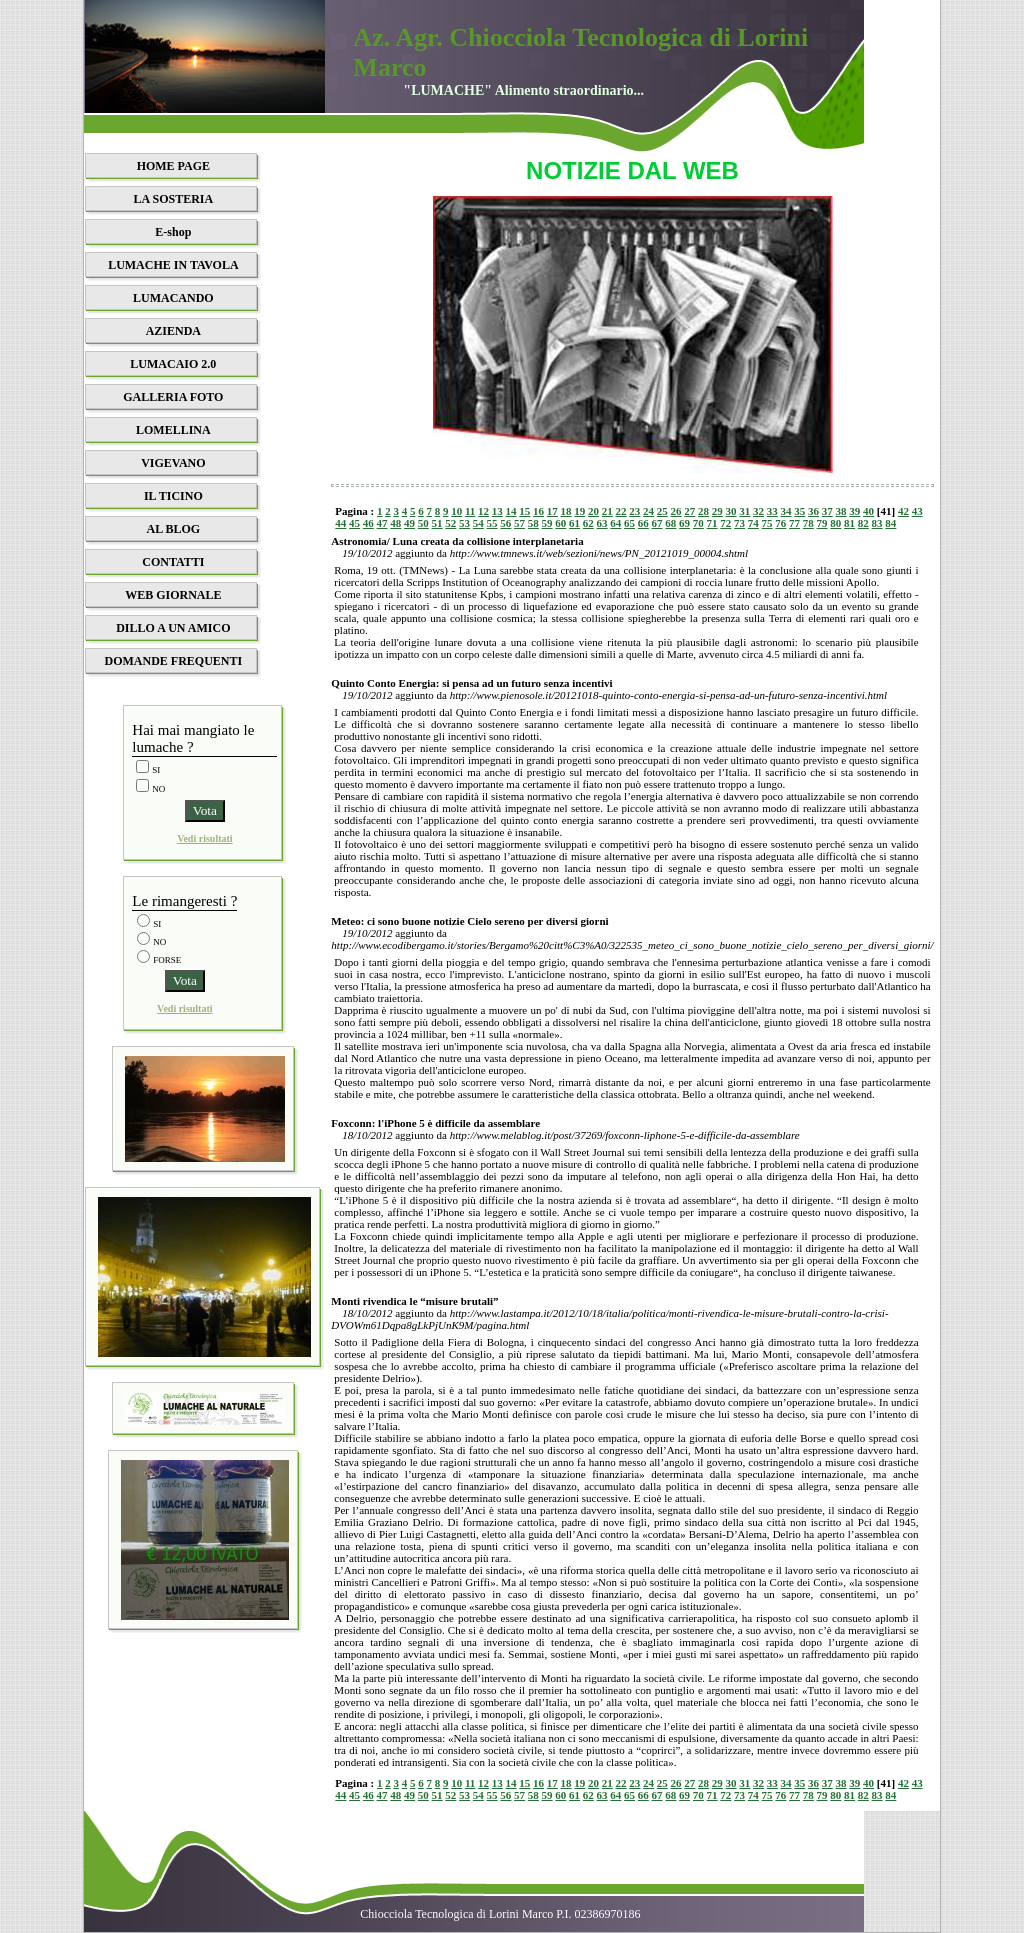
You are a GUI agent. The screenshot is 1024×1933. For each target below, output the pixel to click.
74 (753, 523)
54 (478, 523)
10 (456, 511)
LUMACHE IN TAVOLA (173, 265)
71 (712, 523)
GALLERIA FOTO (173, 397)
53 (464, 523)
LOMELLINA (173, 430)
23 (634, 511)
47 (382, 523)
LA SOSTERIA (174, 199)
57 (519, 523)
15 (524, 511)
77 (794, 523)
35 (799, 511)
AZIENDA (173, 331)
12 (483, 511)
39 (854, 511)
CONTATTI (173, 562)
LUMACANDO (173, 298)
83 (877, 523)
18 (566, 511)
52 (450, 523)
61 (574, 523)
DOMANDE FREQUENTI (174, 661)
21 (607, 511)
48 (395, 523)
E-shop (173, 232)
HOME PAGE (173, 166)
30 (731, 511)
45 (354, 523)
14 (511, 511)
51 (437, 523)
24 (648, 511)
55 (492, 523)
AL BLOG (174, 529)
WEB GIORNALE (173, 595)
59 (547, 523)
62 (588, 523)
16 (538, 511)
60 (560, 523)
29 (717, 511)
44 (340, 523)
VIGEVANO (173, 463)
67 (657, 523)
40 (868, 511)
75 (767, 523)
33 (772, 511)
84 (890, 523)
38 (841, 511)
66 (643, 523)
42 (903, 511)
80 (835, 523)
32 (758, 511)
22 (621, 511)
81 (849, 523)
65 (629, 523)
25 (662, 511)
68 (670, 523)
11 (470, 511)
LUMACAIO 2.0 (173, 364)
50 (423, 523)
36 (813, 511)
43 (917, 511)
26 (676, 511)
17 (552, 511)
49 (409, 523)
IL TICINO (173, 496)
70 (698, 523)
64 (615, 523)
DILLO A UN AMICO (173, 628)
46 (368, 523)
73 (739, 523)
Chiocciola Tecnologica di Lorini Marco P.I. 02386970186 (500, 1914)
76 (780, 523)
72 (725, 523)
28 (703, 511)
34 (786, 511)
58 (533, 523)
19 (579, 511)
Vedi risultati (204, 838)
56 (505, 523)
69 (684, 523)
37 (827, 511)
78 (808, 523)
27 (689, 511)
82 (863, 523)
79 (822, 523)
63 (602, 523)
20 (593, 511)
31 (744, 511)
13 (497, 511)
